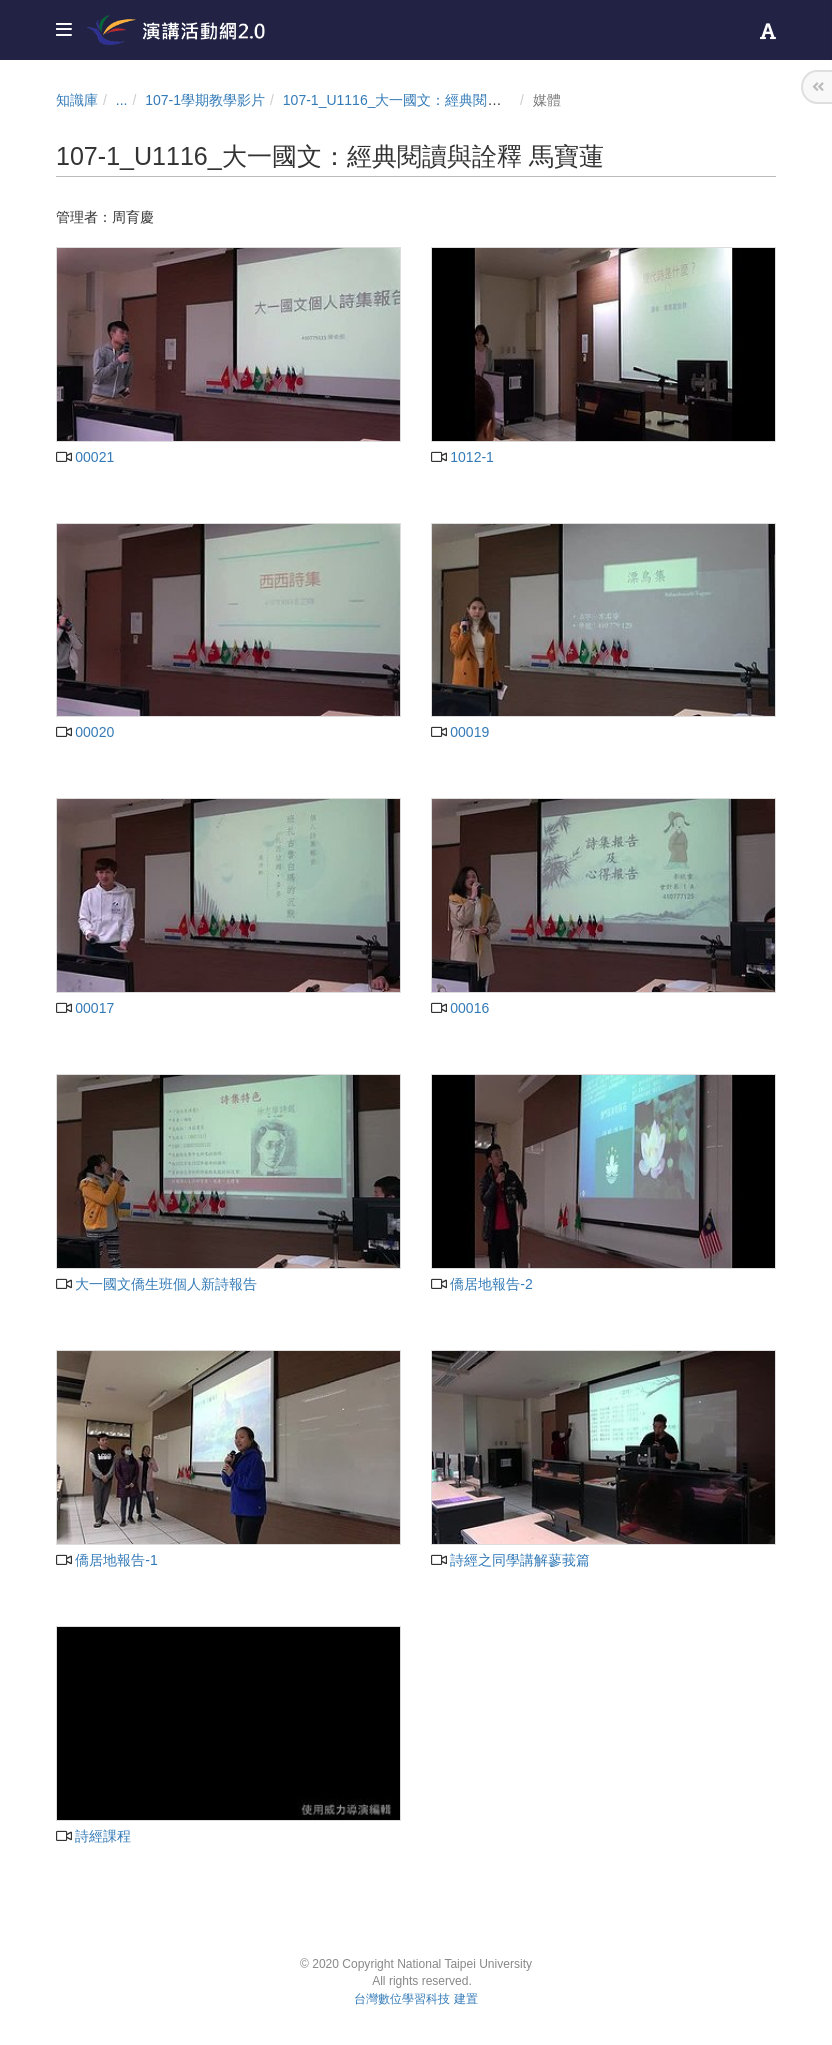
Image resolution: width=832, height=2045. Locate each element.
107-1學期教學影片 (205, 100)
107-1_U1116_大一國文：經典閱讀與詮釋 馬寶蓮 (436, 100)
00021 (85, 457)
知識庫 (77, 100)
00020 (85, 732)
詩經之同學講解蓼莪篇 (510, 1560)
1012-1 (462, 457)
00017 (85, 1008)
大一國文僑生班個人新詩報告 (156, 1284)
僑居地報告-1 (107, 1560)
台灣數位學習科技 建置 (415, 1999)
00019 (460, 732)
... (122, 100)
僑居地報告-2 (482, 1284)
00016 (460, 1008)
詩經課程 (93, 1836)
